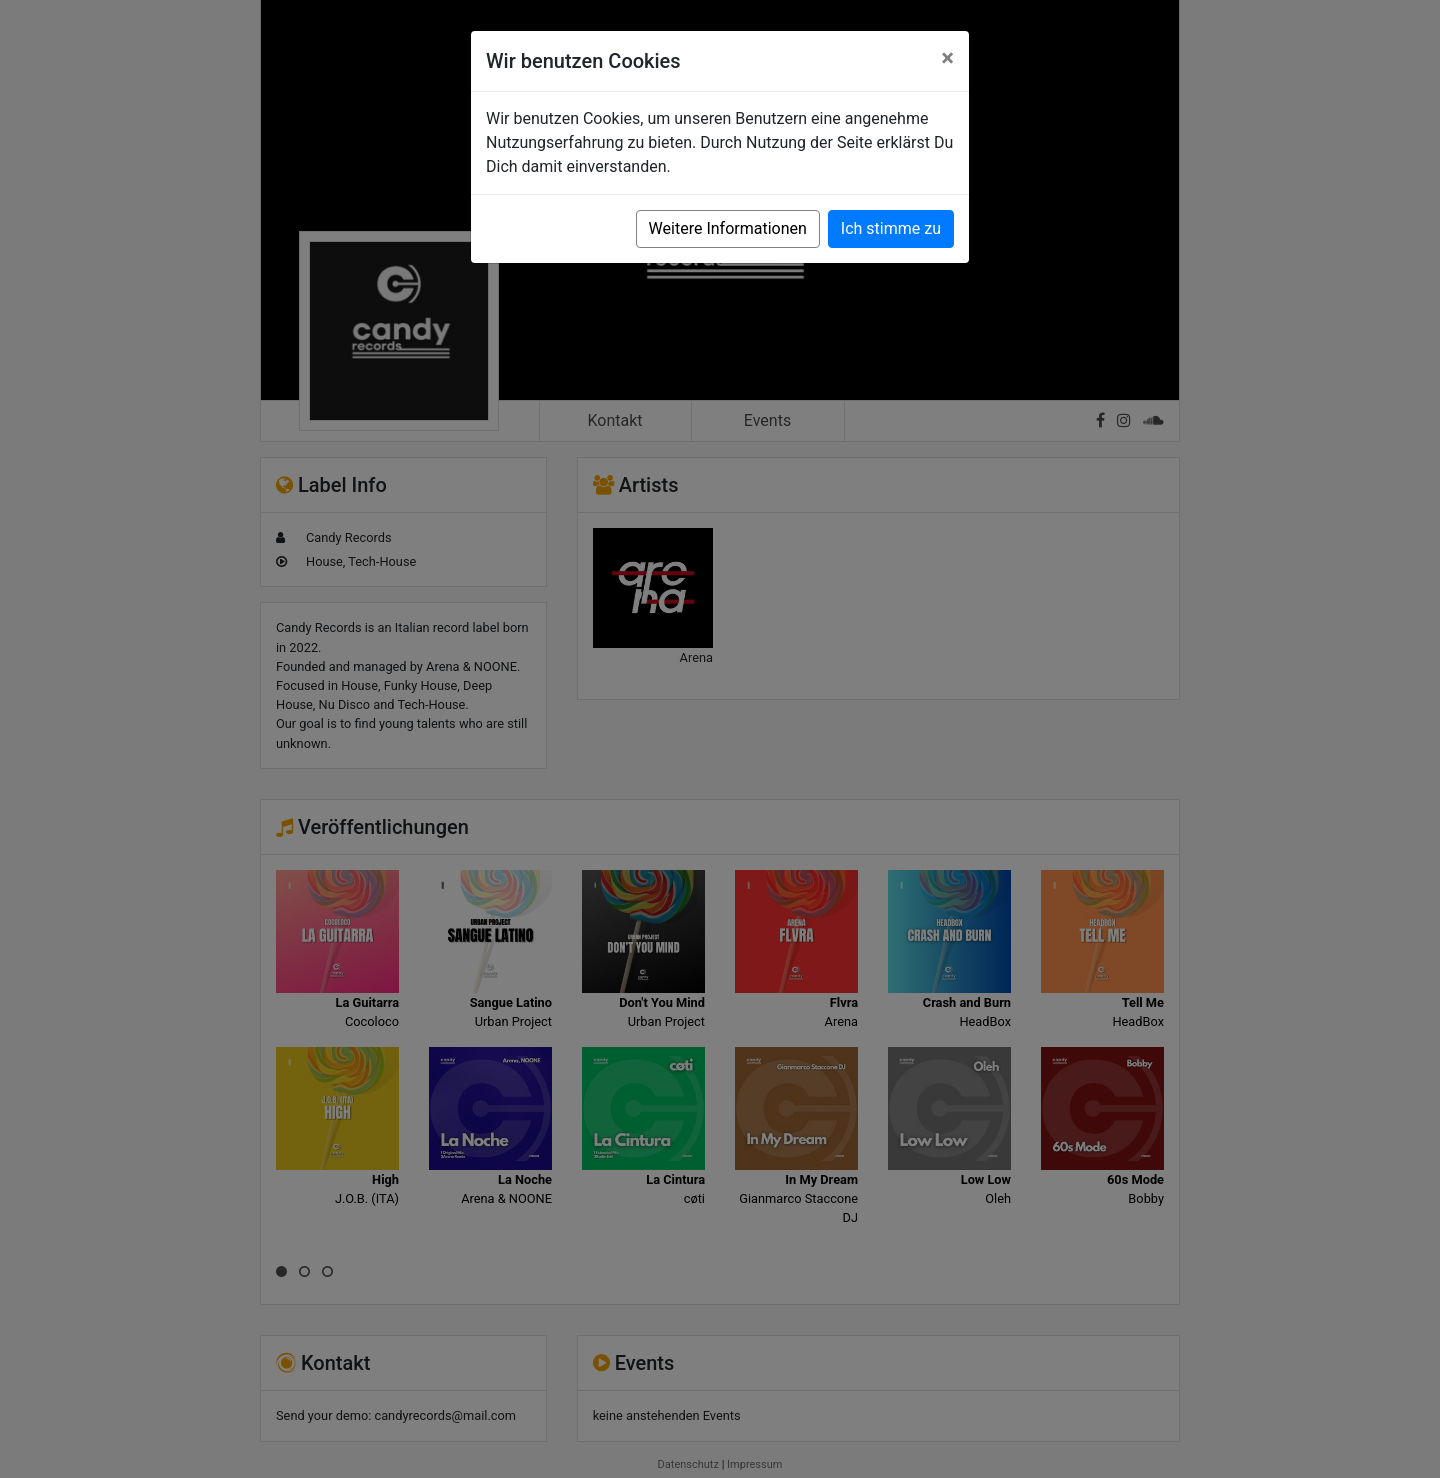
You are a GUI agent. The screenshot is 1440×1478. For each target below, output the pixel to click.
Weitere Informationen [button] (728, 228)
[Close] (947, 58)
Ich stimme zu (891, 228)
